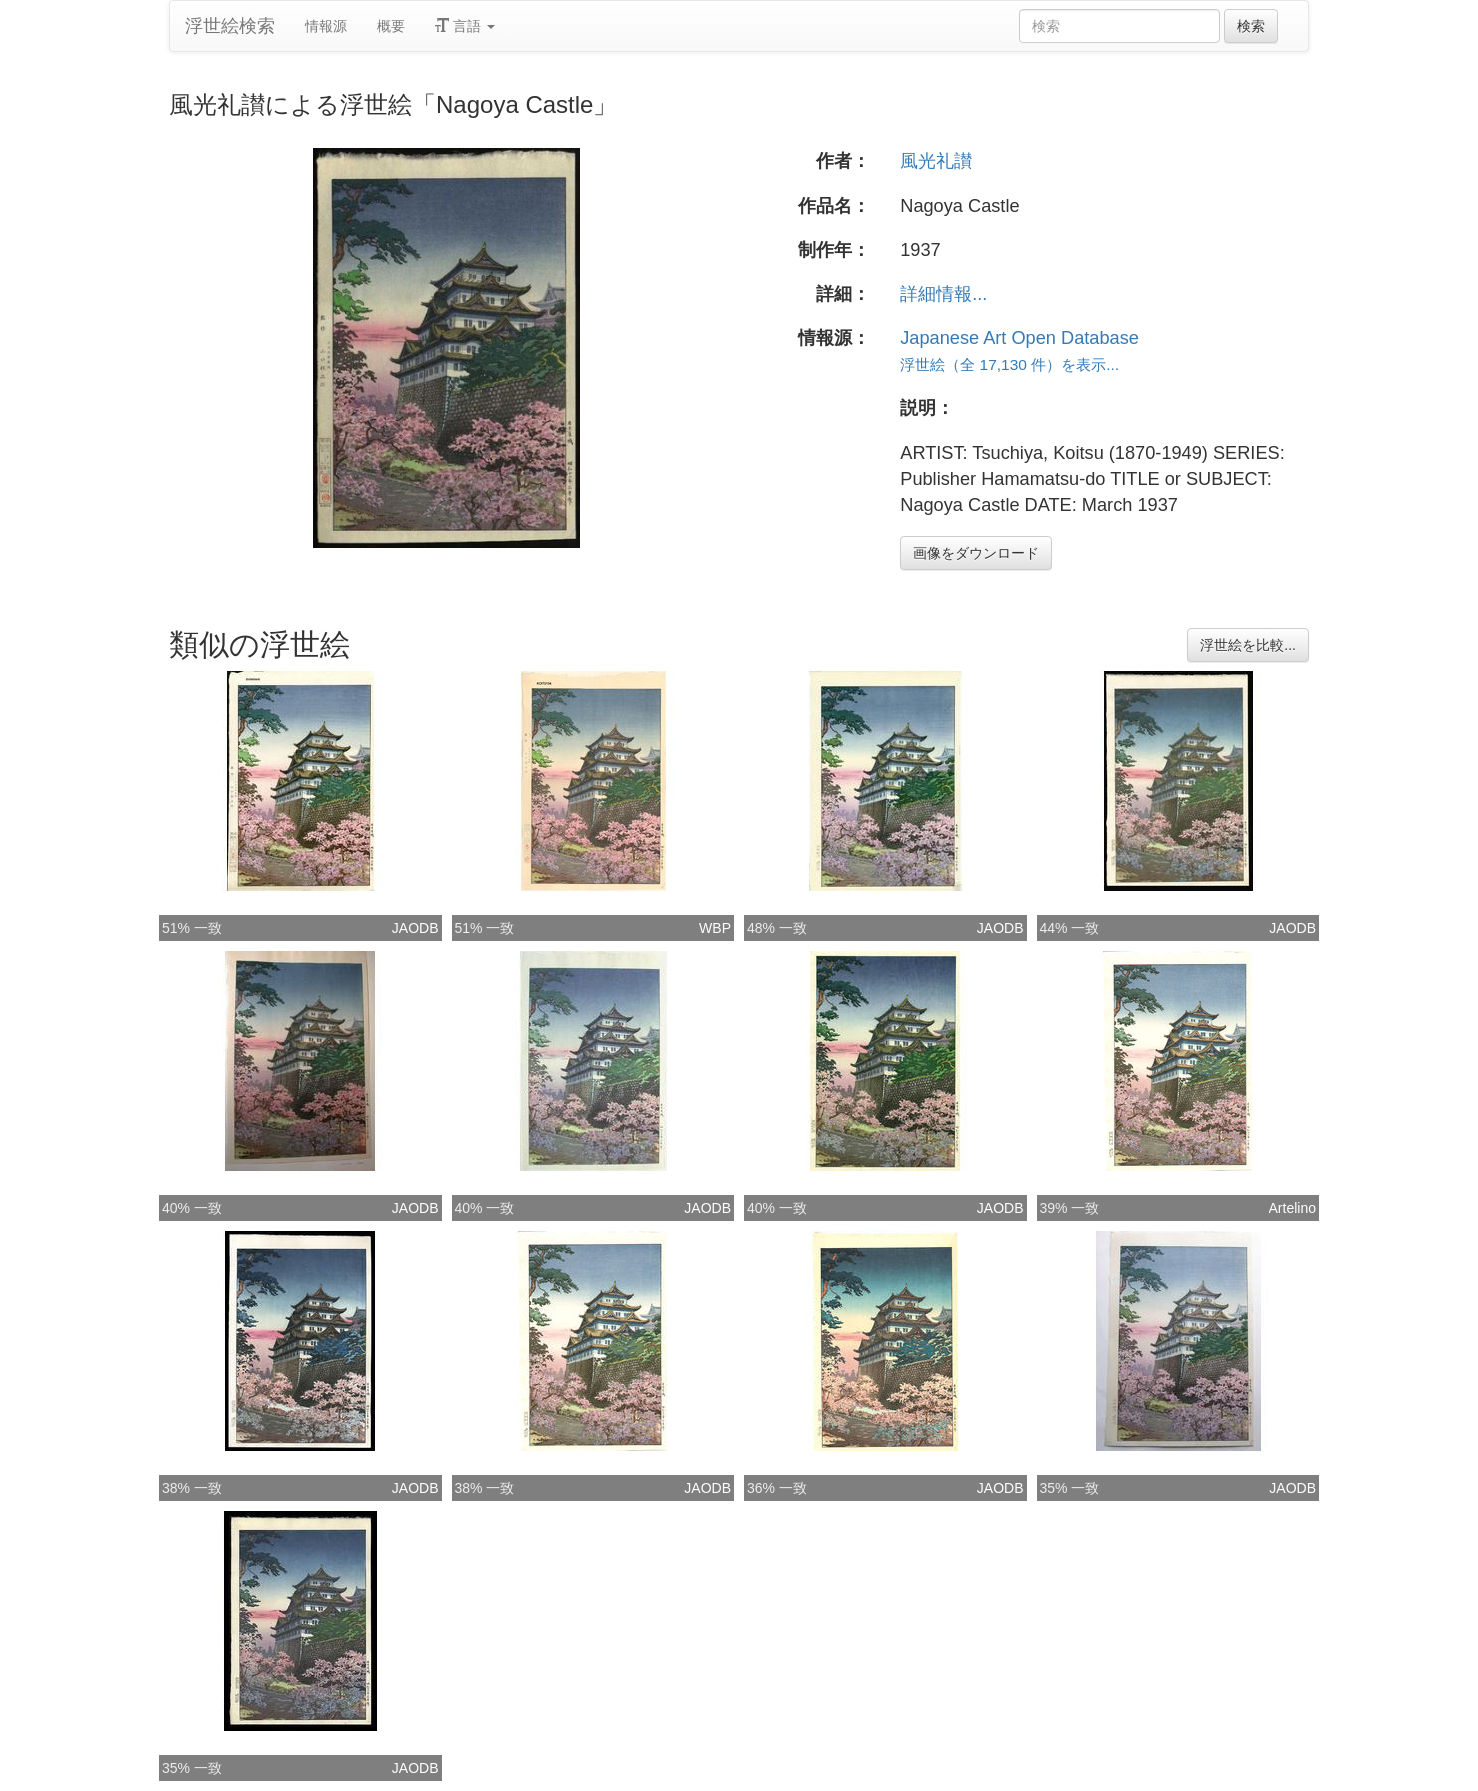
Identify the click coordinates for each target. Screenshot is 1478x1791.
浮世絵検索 (230, 26)
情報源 (326, 26)
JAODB (415, 928)
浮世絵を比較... (1248, 645)
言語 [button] (465, 26)
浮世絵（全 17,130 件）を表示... (1009, 364)
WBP (715, 928)
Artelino (1292, 1208)
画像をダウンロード (976, 553)
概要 (391, 26)
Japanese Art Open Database (1019, 338)
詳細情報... (943, 294)
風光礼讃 (936, 161)
